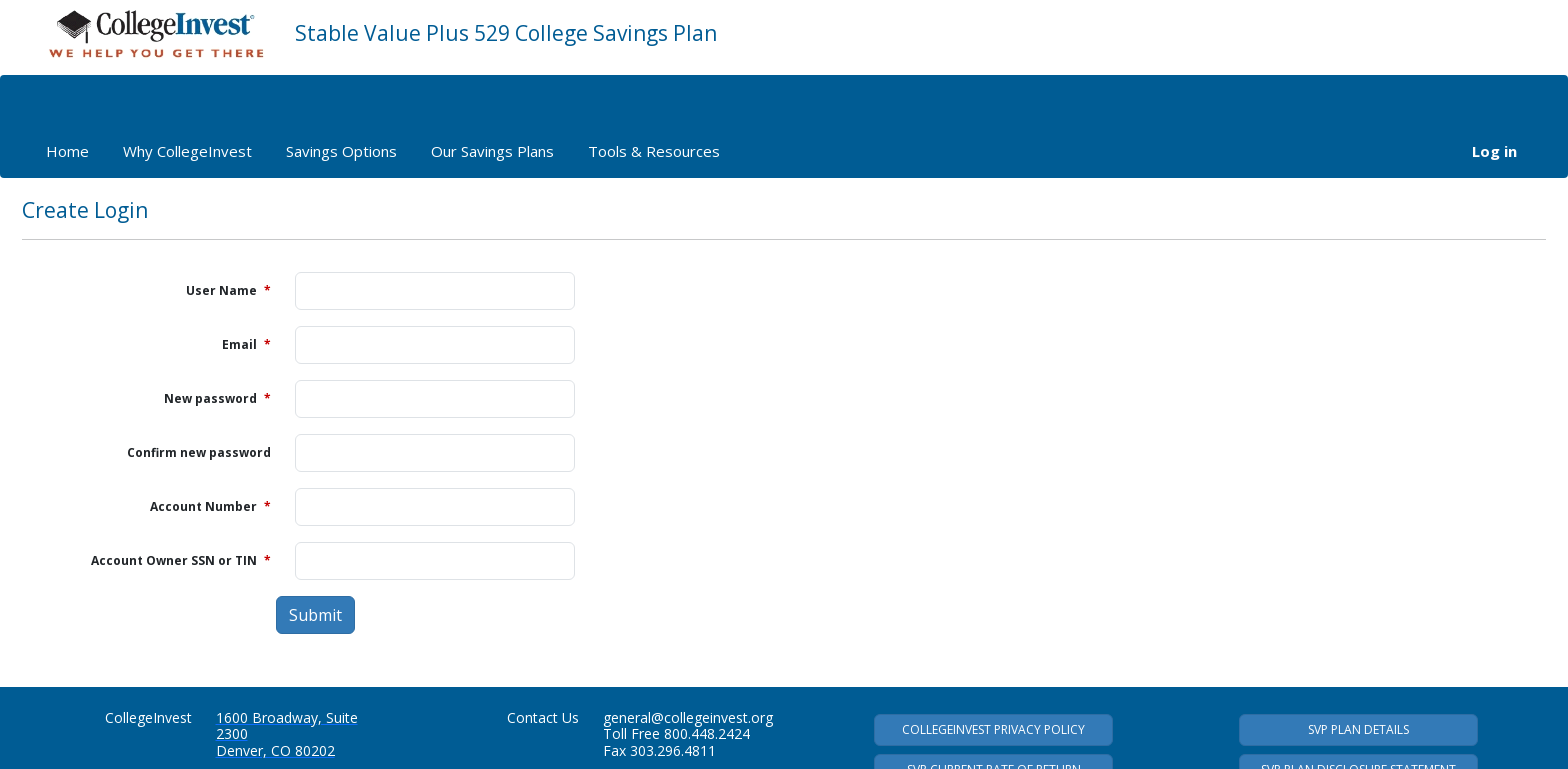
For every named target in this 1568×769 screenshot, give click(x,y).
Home (67, 151)
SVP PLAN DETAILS (1358, 729)
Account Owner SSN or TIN (181, 560)
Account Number (210, 506)
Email (246, 344)
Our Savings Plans (492, 151)
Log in (1494, 151)
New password (217, 398)
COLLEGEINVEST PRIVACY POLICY (993, 729)
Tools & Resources (654, 151)
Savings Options (341, 151)
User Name (228, 290)
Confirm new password (199, 452)
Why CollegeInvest (187, 151)
